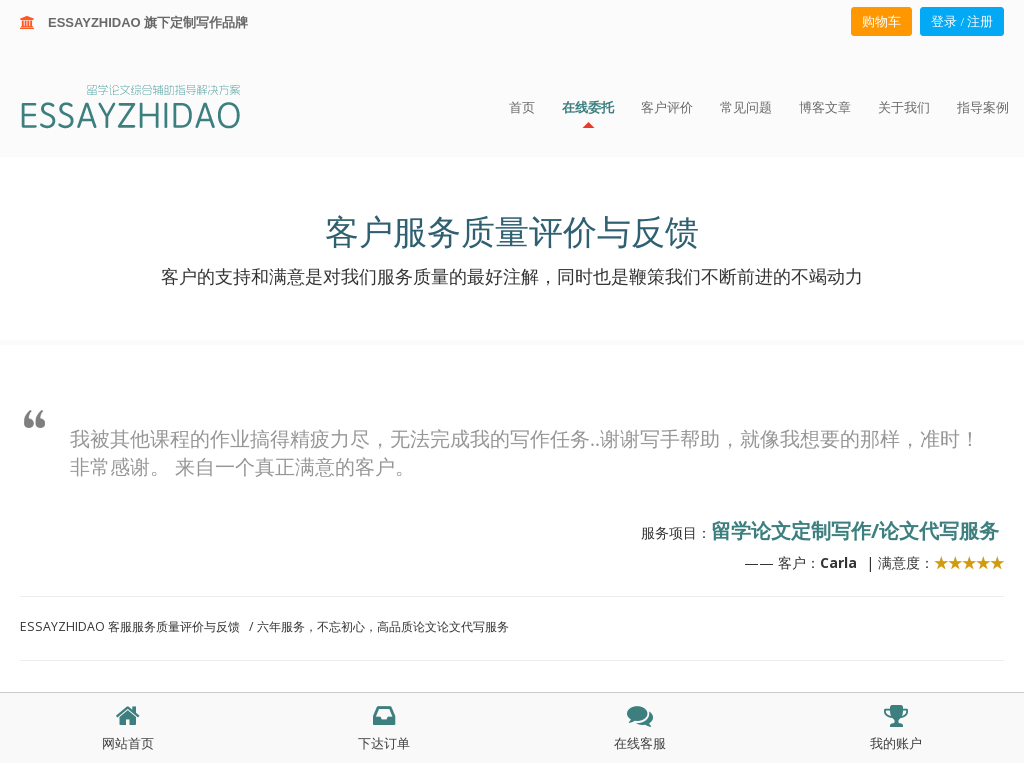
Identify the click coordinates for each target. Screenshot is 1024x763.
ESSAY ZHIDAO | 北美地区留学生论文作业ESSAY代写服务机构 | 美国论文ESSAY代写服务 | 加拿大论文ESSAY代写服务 (148, 105)
